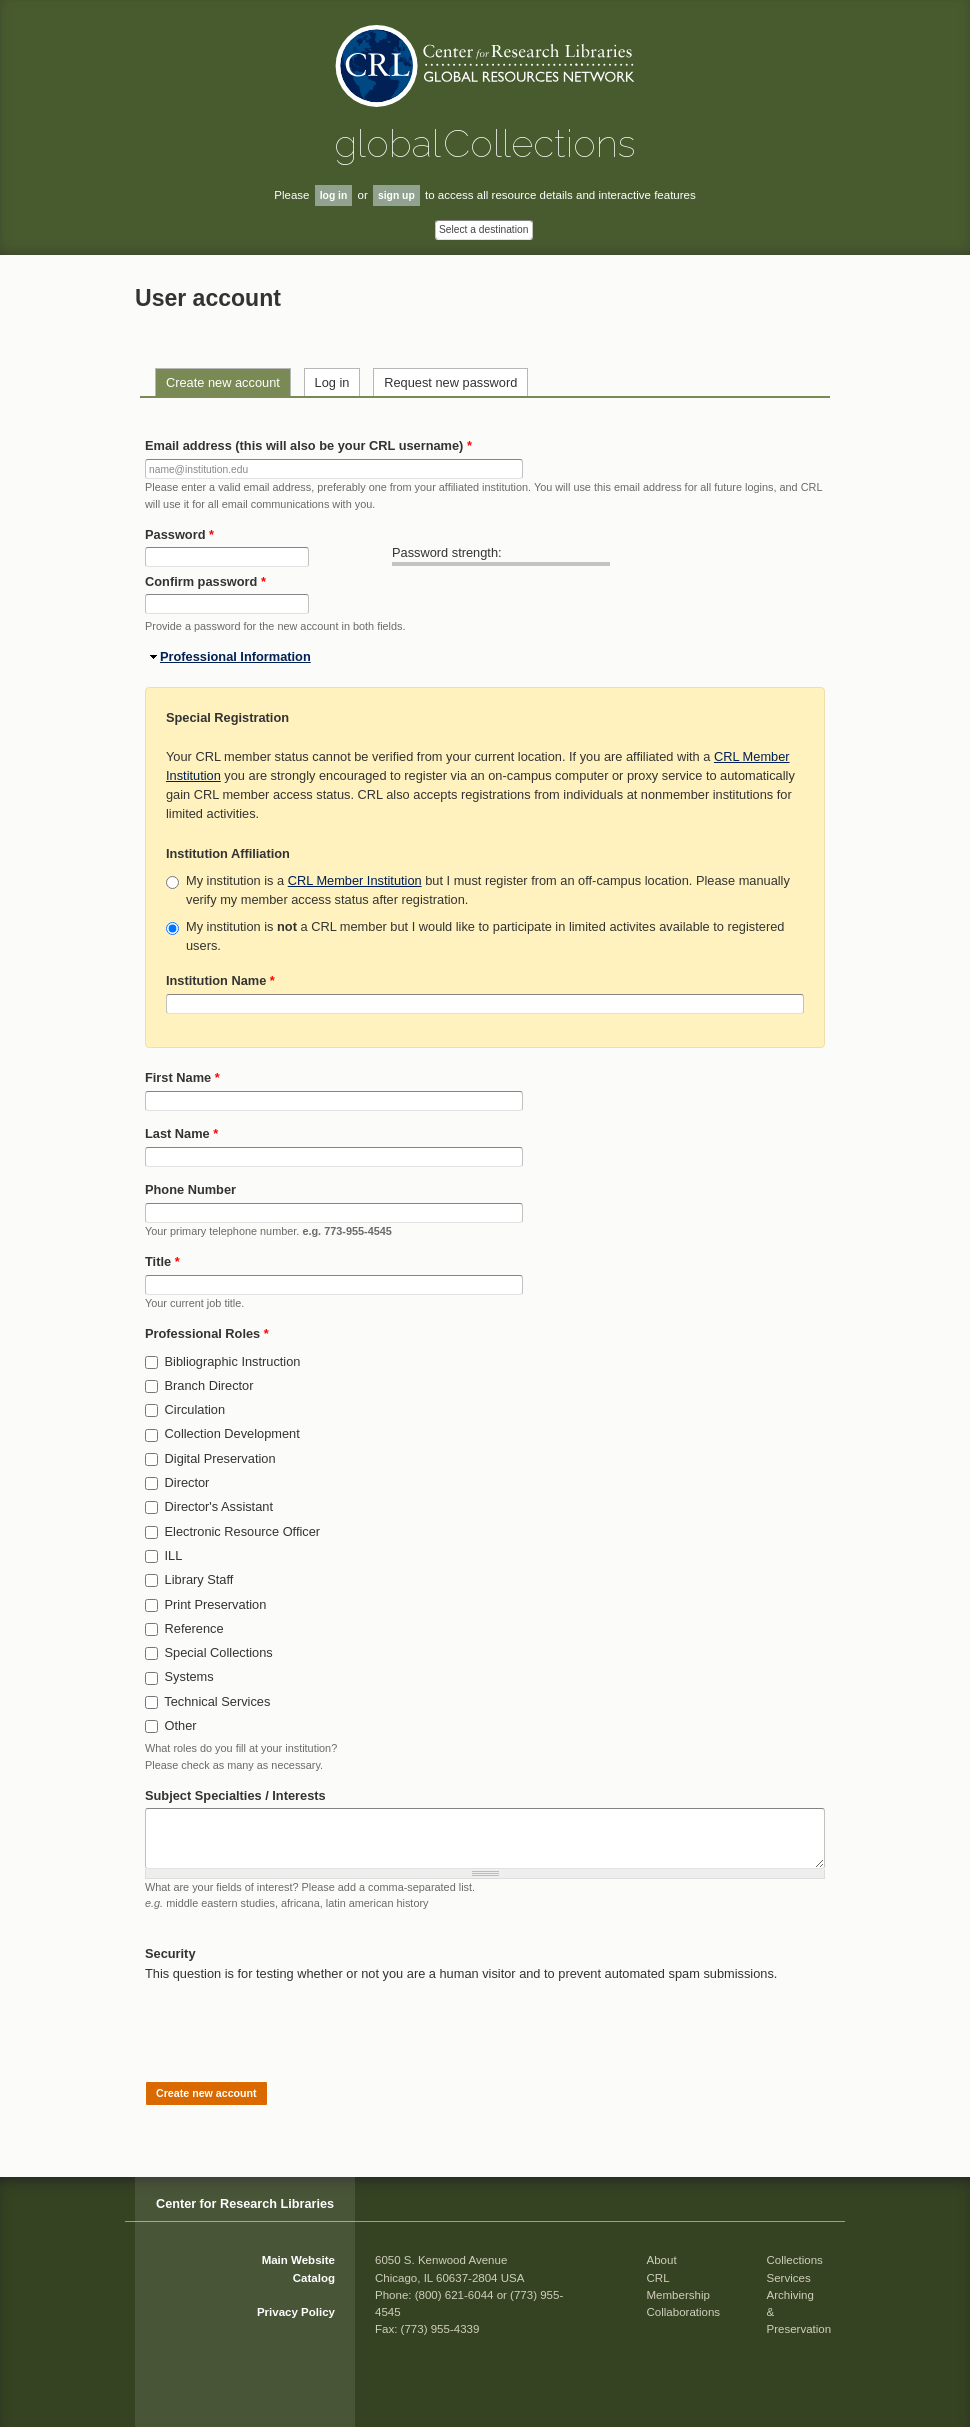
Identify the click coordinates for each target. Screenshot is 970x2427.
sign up (396, 195)
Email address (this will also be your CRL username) (308, 445)
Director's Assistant (219, 1506)
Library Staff (199, 1579)
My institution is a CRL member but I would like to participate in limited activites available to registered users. (485, 936)
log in (334, 195)
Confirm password (205, 581)
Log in (332, 382)
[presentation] (297, 2022)
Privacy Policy (296, 2312)
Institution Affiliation (228, 853)
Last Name (181, 1133)
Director (187, 1482)
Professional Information (235, 656)
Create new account (223, 382)
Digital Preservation (220, 1458)
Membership (678, 2295)
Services (789, 2278)
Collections (795, 2260)
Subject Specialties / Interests (235, 1795)
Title (162, 1261)
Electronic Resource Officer (243, 1531)
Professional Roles (207, 1333)
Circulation (195, 1409)
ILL (174, 1555)
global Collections (484, 143)
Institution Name (220, 980)
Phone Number (190, 1189)
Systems (189, 1676)
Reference (194, 1628)
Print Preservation (216, 1604)
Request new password (450, 382)
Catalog (314, 2278)
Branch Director (209, 1385)
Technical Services (217, 1701)
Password (179, 534)
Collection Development (232, 1433)
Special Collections (219, 1652)
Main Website (298, 2260)
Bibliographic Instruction (233, 1361)
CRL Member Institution (355, 880)
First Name (182, 1077)
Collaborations (684, 2312)
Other (181, 1725)
